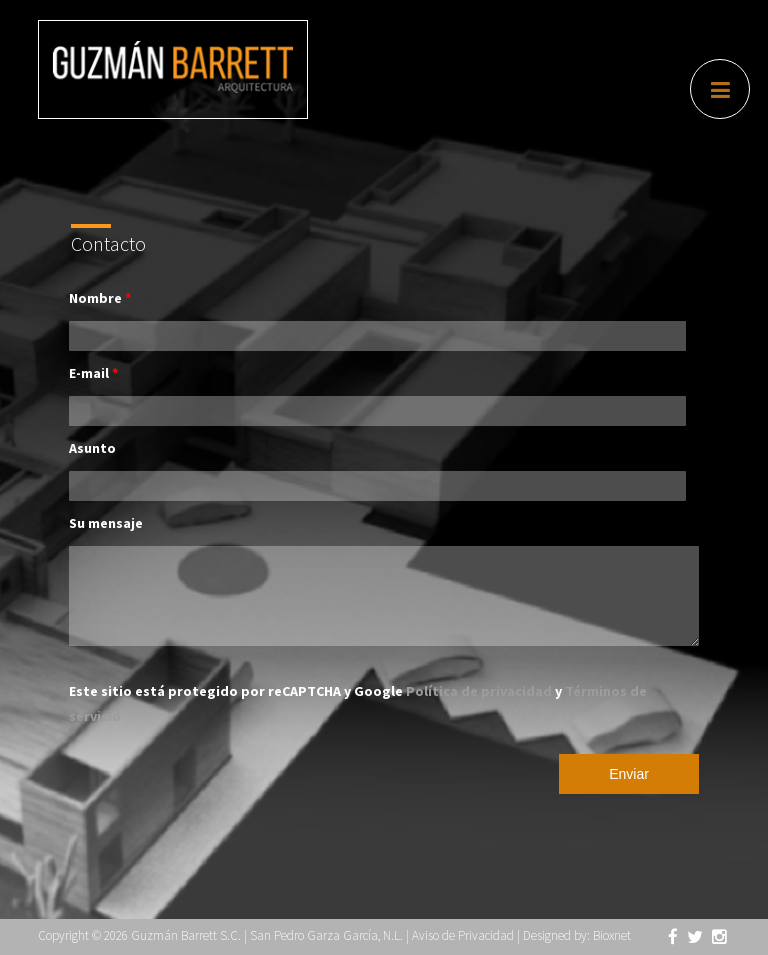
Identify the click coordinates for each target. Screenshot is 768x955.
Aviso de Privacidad (463, 935)
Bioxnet (612, 935)
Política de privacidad (480, 691)
